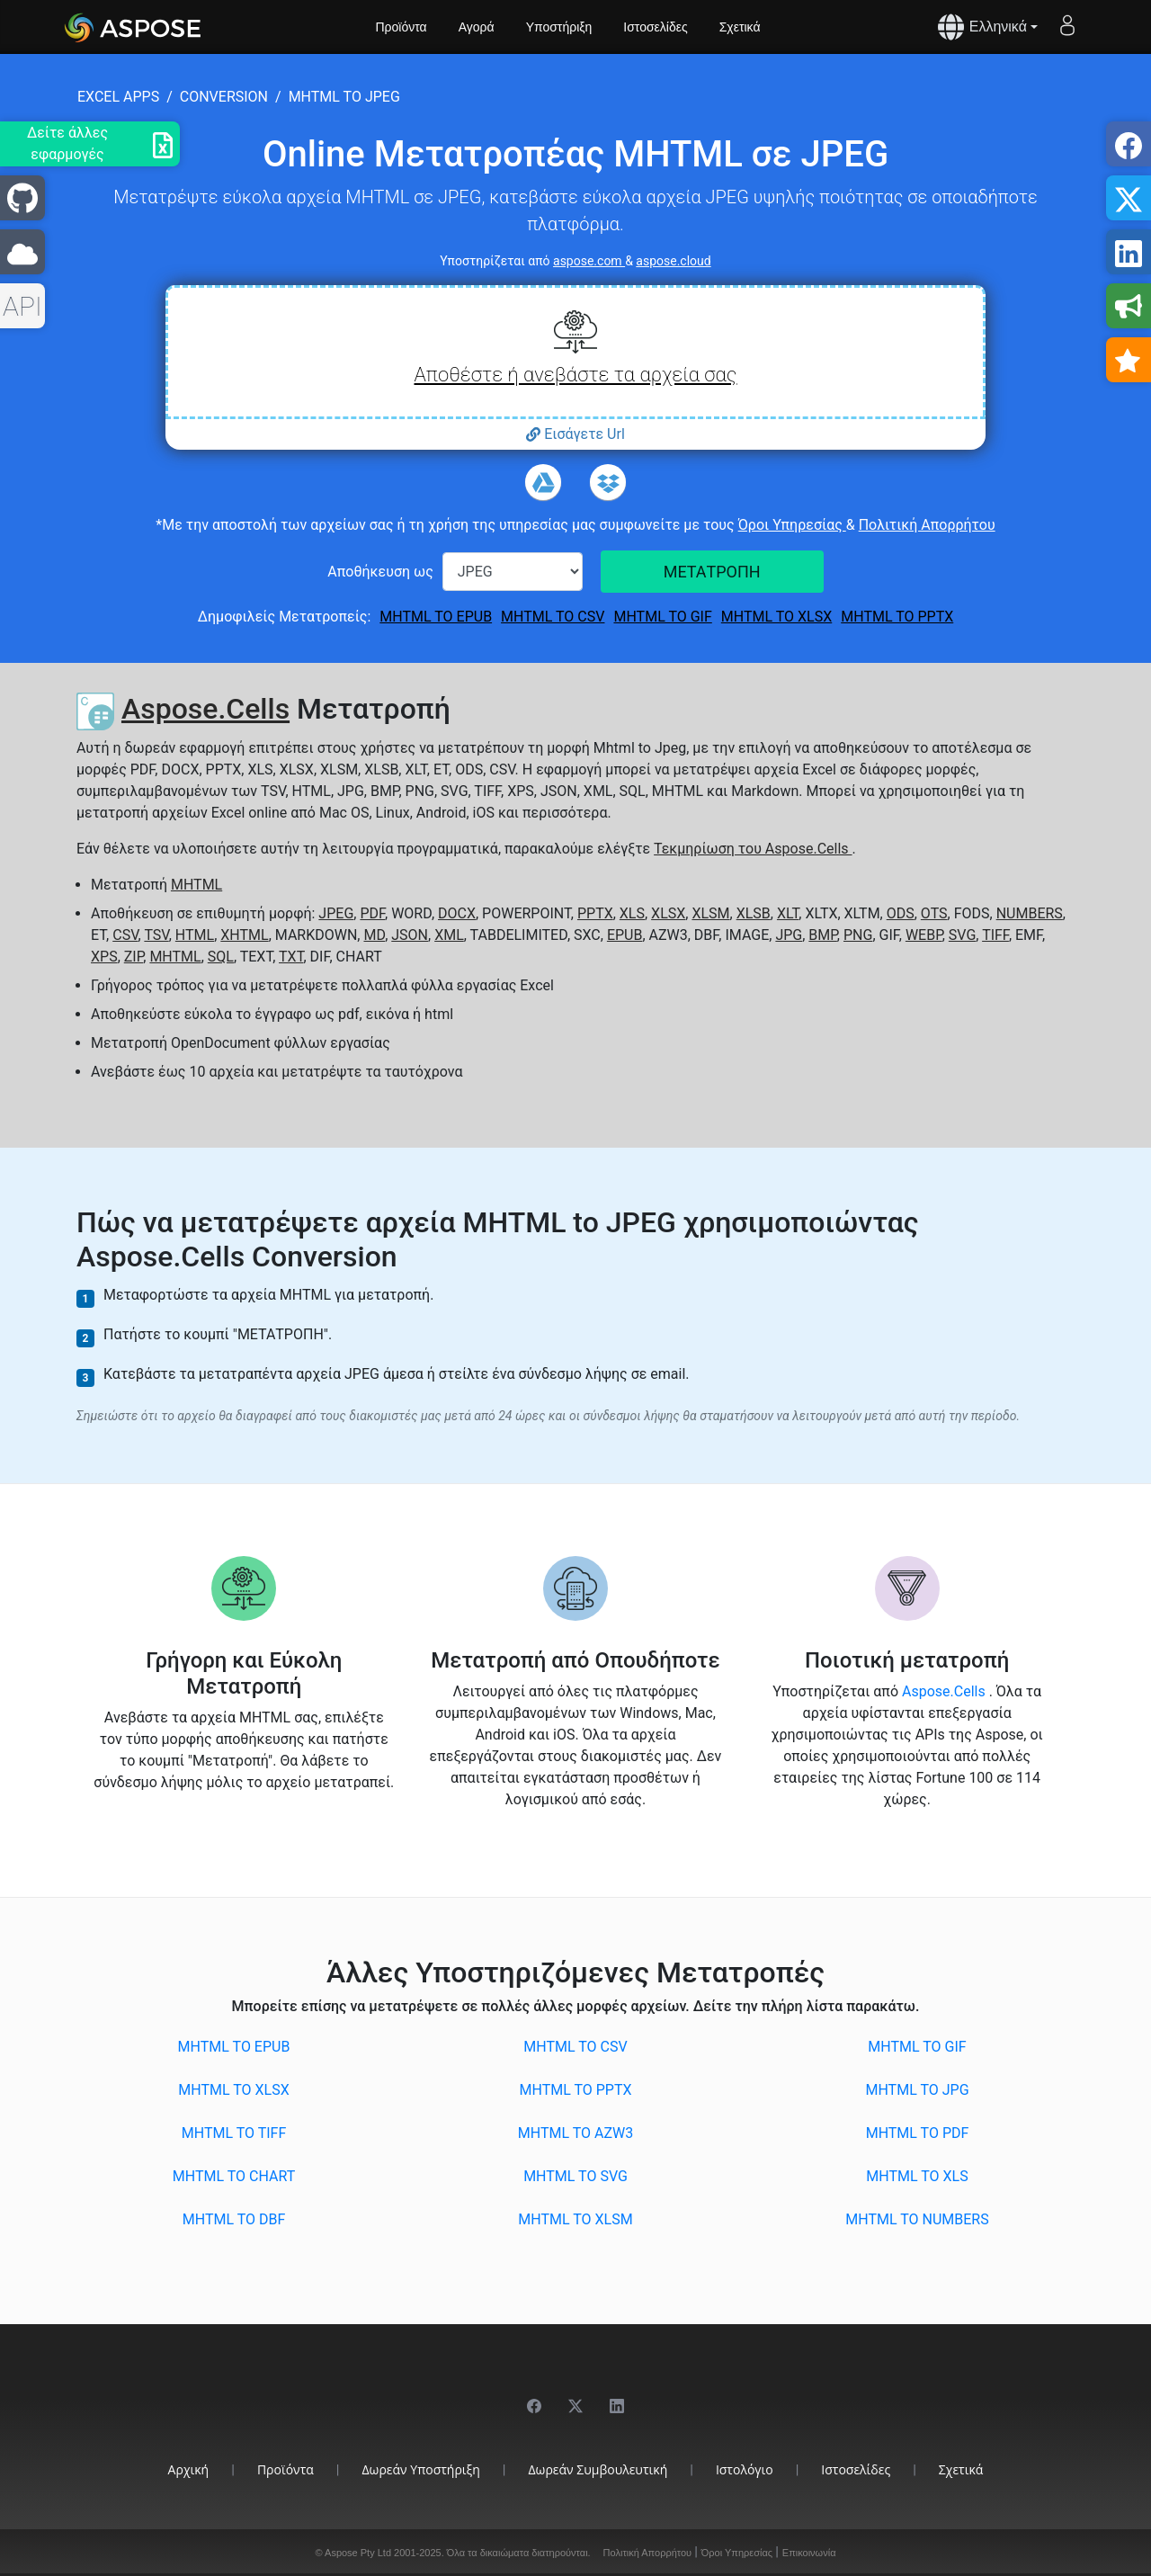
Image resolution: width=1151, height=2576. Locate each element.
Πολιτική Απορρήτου (927, 524)
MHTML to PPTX (897, 616)
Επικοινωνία (809, 2552)
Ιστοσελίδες (655, 27)
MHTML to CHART (234, 2176)
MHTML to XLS (917, 2176)
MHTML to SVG (575, 2176)
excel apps (118, 96)
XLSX (668, 913)
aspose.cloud (673, 261)
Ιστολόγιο (744, 2469)
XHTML (244, 935)
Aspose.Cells (205, 709)
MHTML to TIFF (234, 2133)
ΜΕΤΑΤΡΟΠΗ (712, 571)
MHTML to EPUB (435, 616)
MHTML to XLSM (575, 2219)
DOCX (457, 913)
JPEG (335, 913)
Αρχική (189, 2469)
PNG (857, 935)
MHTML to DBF (234, 2219)
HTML (194, 935)
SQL (221, 956)
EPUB (625, 935)
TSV (156, 935)
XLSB (753, 913)
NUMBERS (1029, 913)
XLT (788, 913)
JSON (409, 935)
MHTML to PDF (917, 2133)
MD (374, 935)
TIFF (995, 935)
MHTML (196, 884)
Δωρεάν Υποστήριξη (421, 2469)
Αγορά (477, 27)
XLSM (710, 913)
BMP (822, 935)
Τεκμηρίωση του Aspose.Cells (753, 848)
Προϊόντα (401, 27)
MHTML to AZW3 (575, 2133)
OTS (934, 913)
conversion (224, 96)
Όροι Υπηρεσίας (792, 524)
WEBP (924, 935)
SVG (962, 935)
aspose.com (589, 261)
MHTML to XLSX (776, 616)
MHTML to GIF (662, 616)
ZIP (134, 956)
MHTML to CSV (552, 616)
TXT (291, 956)
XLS (632, 913)
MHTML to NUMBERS (916, 2219)
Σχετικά (740, 27)
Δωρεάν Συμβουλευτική (598, 2469)
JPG (788, 935)
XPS (104, 956)
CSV (125, 935)
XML (449, 935)
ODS (901, 913)
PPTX (595, 913)
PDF (372, 913)
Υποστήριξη (559, 27)
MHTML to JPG (916, 2089)
